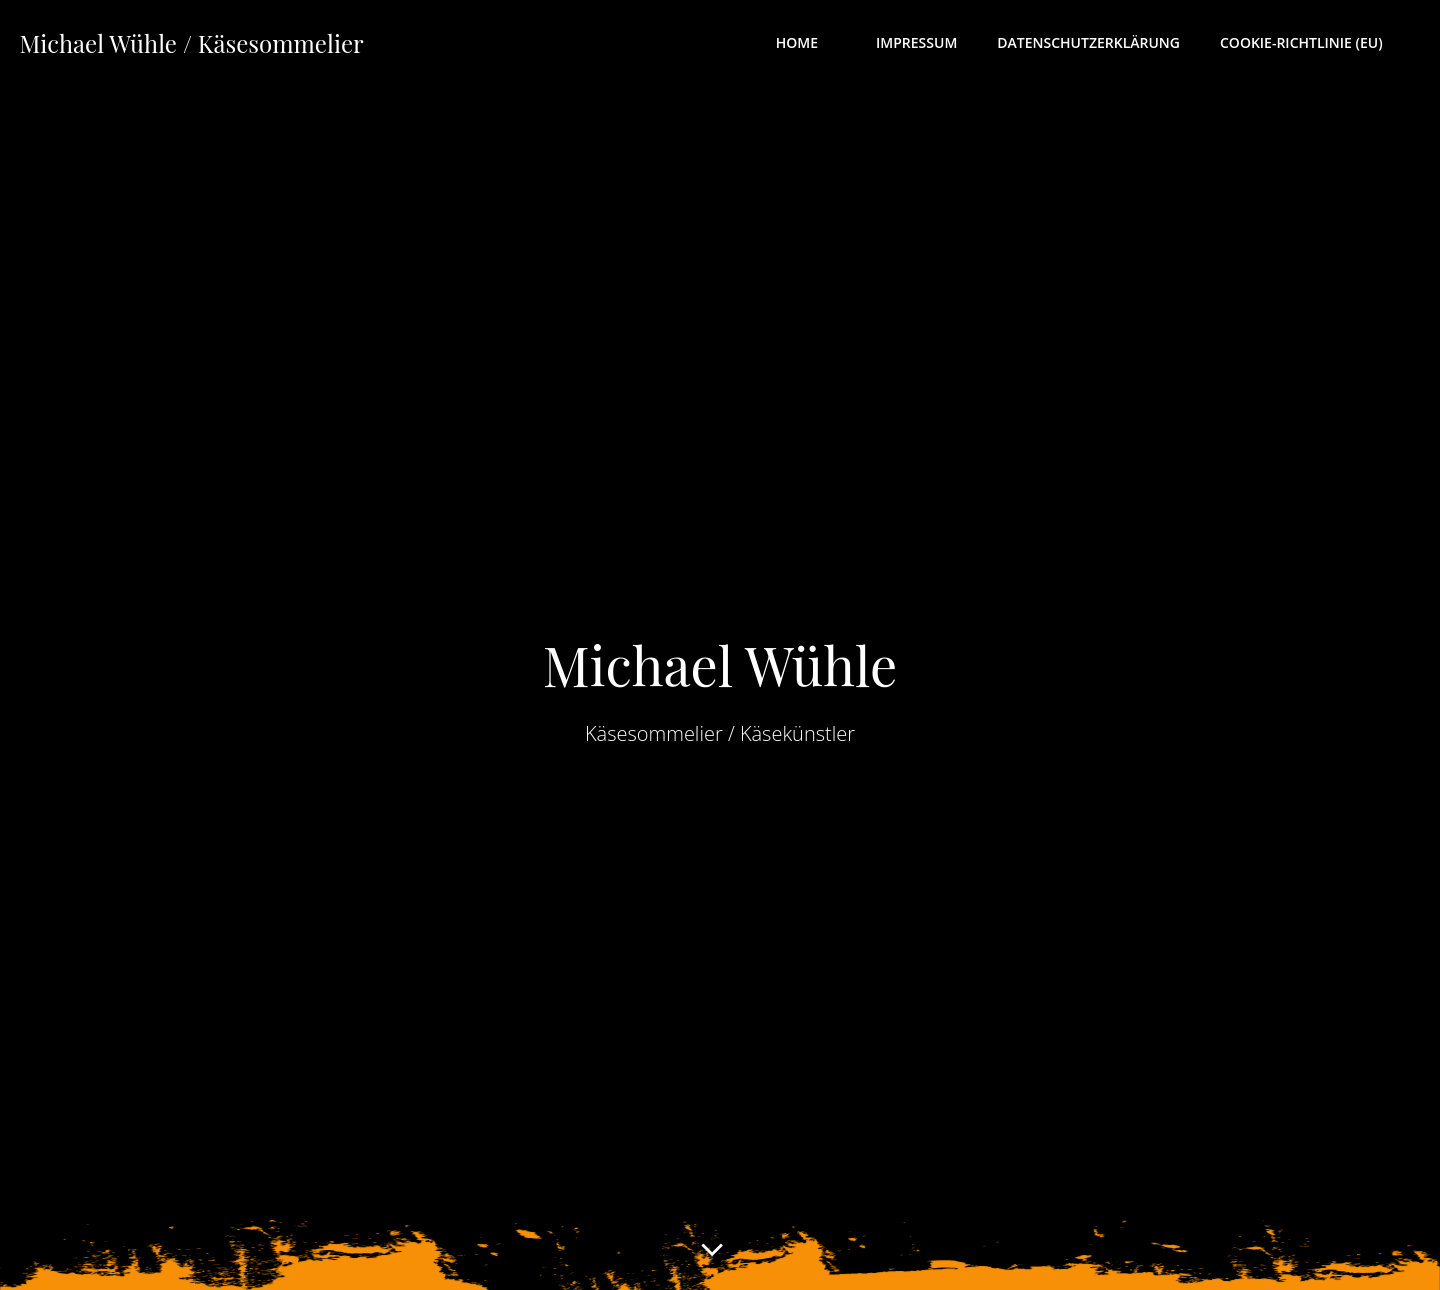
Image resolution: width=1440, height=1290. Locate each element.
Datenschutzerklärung (1093, 45)
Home (810, 45)
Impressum (920, 45)
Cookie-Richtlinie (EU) (1314, 45)
